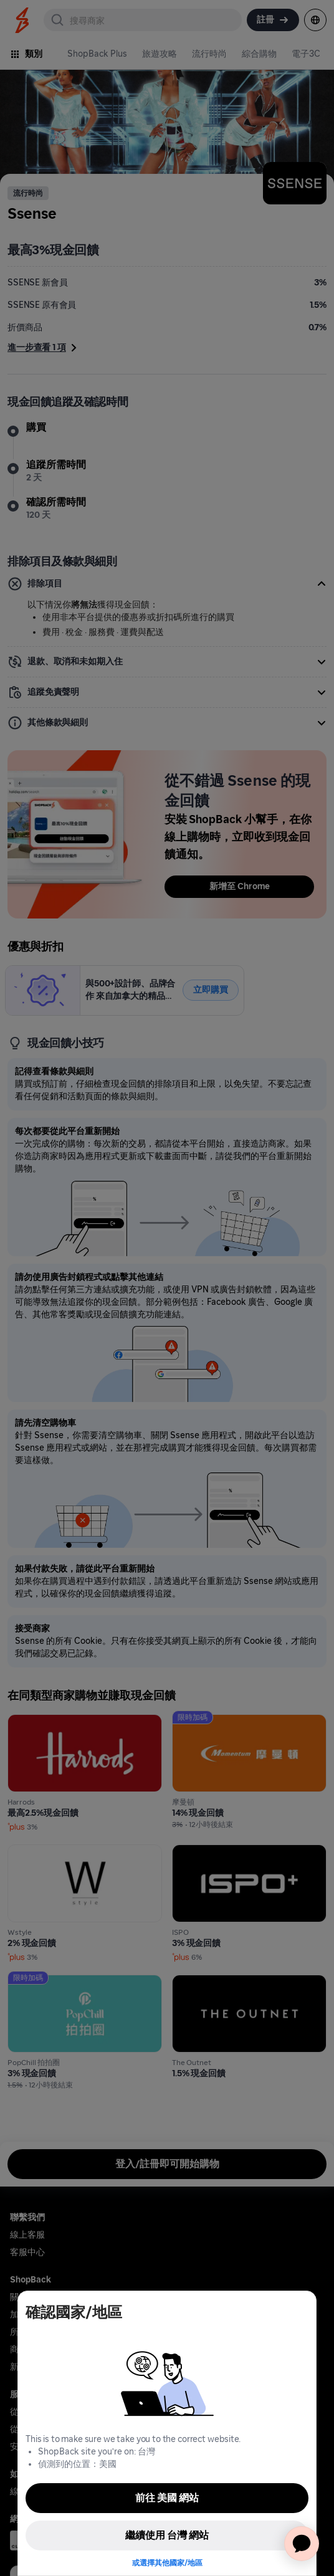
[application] (301, 2543)
